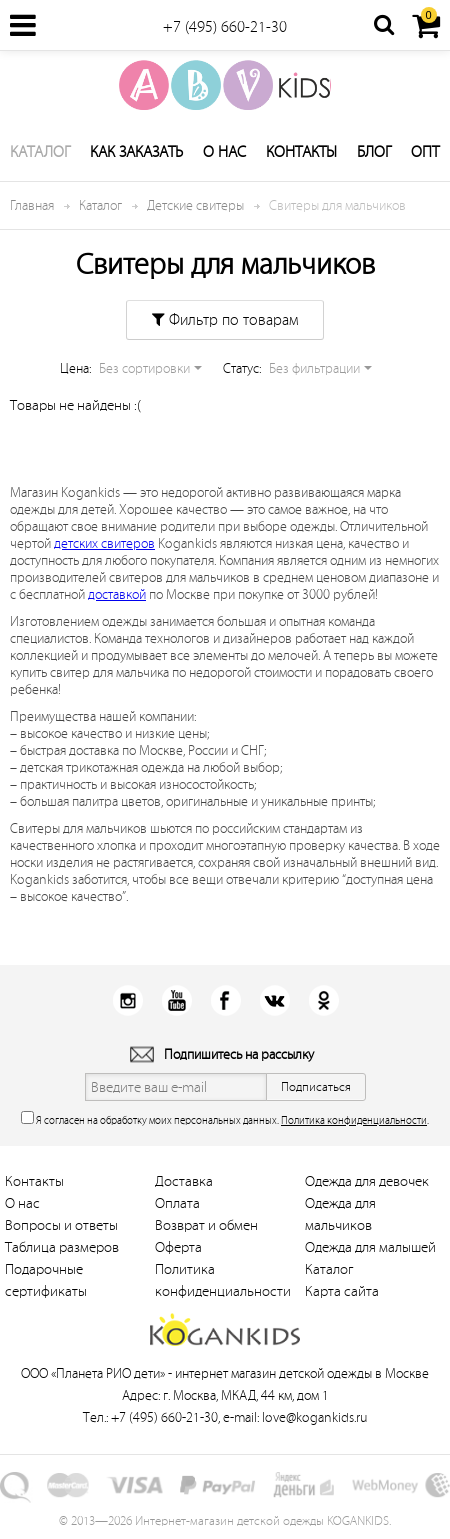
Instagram (127, 1000)
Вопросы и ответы (61, 1225)
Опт (425, 152)
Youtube (176, 1000)
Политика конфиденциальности (354, 1120)
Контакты (301, 152)
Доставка (184, 1181)
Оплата (177, 1203)
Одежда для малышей (370, 1247)
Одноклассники (323, 1000)
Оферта (178, 1247)
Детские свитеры (195, 205)
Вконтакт (274, 1000)
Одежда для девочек (367, 1181)
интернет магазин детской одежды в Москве (302, 1373)
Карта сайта (342, 1291)
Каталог (40, 152)
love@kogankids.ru (314, 1417)
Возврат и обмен (206, 1225)
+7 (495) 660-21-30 (225, 27)
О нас (224, 152)
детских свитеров (104, 543)
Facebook (225, 1000)
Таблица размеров (62, 1247)
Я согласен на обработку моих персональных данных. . (225, 1118)
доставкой (117, 594)
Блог (374, 152)
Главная (32, 205)
